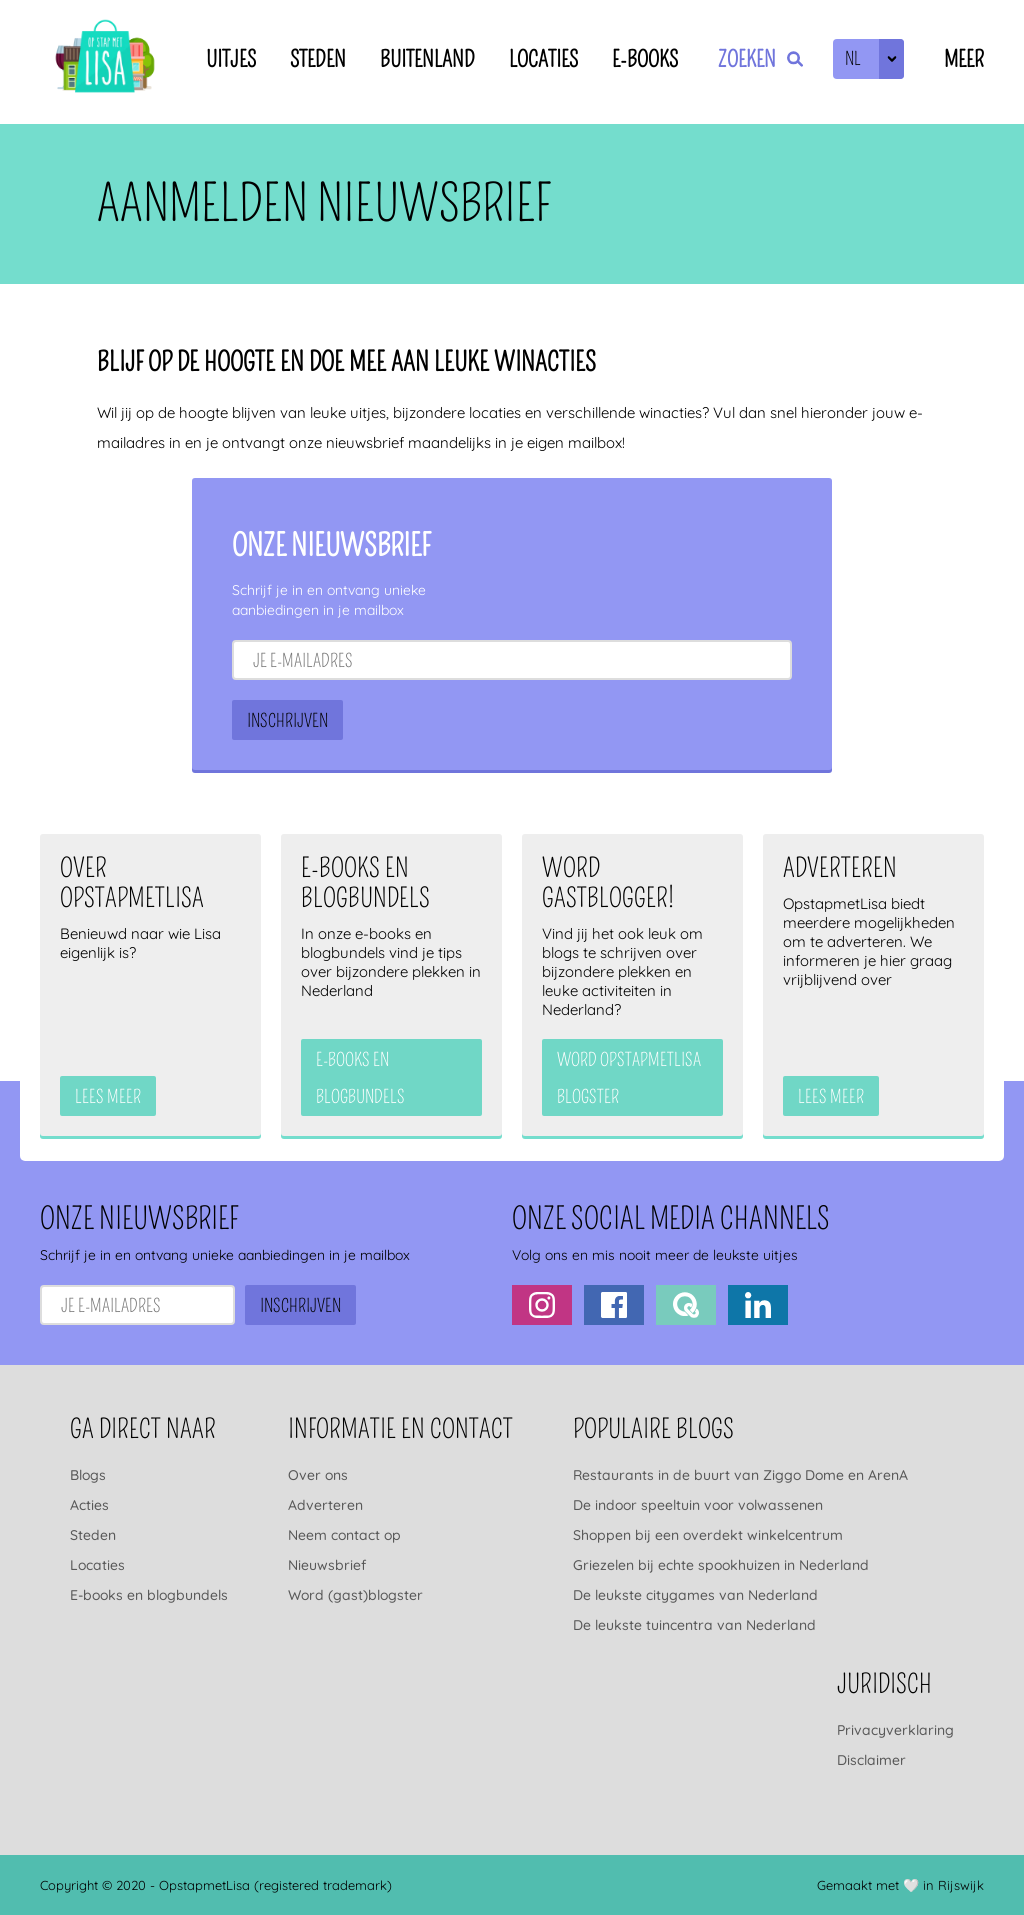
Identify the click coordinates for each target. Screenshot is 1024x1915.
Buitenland (427, 59)
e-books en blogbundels (360, 1078)
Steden (318, 59)
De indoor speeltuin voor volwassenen (698, 1505)
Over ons (318, 1475)
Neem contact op (344, 1535)
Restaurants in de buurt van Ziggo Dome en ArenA (740, 1475)
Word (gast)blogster (355, 1595)
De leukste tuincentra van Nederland (694, 1625)
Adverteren (325, 1505)
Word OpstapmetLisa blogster (629, 1078)
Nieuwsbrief (327, 1565)
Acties (89, 1505)
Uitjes (231, 59)
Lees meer (108, 1097)
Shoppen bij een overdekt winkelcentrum (708, 1535)
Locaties (543, 59)
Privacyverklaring (895, 1730)
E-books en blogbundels (149, 1595)
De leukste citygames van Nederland (695, 1595)
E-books (645, 59)
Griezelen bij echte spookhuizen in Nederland (721, 1565)
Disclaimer (871, 1760)
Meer (964, 59)
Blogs (88, 1475)
